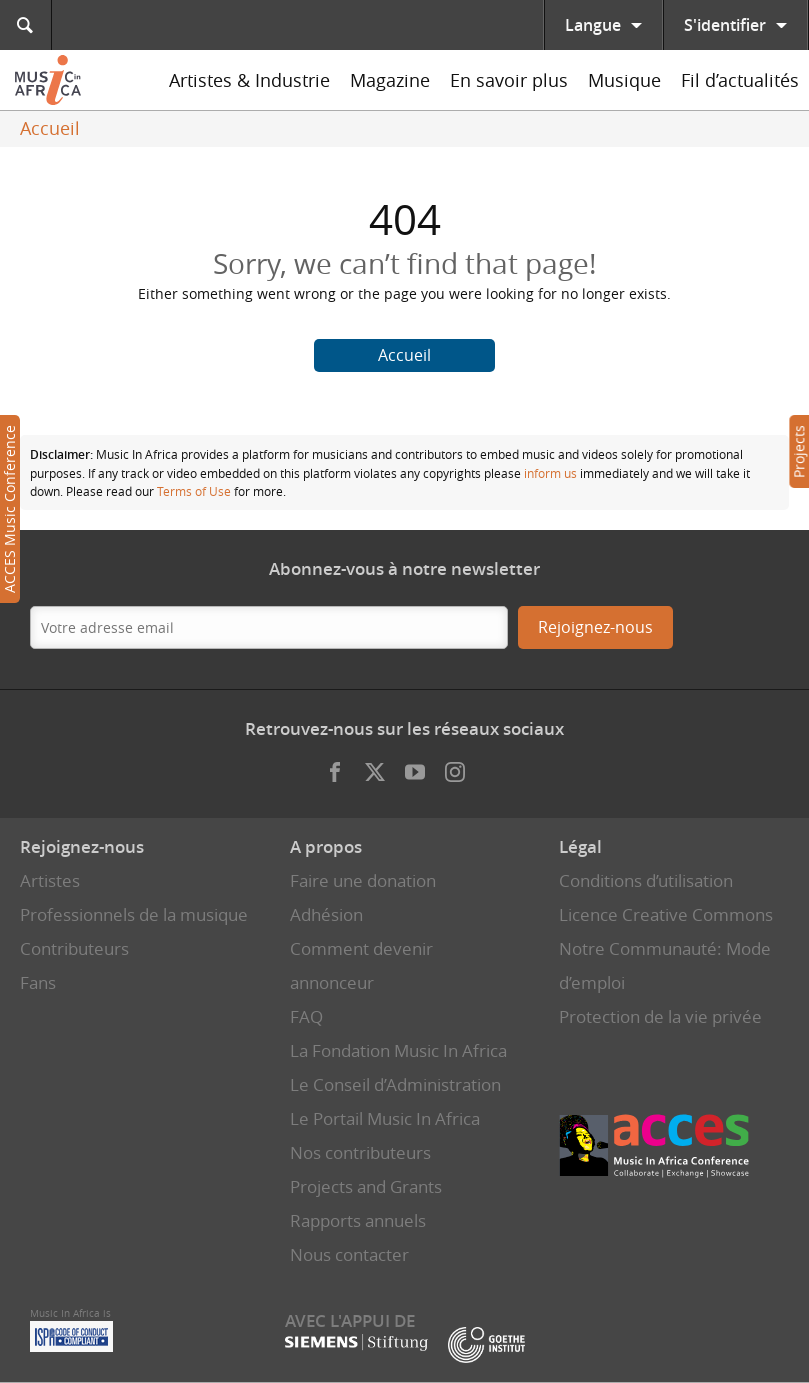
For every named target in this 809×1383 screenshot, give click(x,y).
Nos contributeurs (360, 1152)
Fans (38, 982)
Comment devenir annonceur (361, 965)
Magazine (390, 80)
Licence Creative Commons (666, 914)
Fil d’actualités (740, 80)
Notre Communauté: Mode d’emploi (665, 965)
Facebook (335, 766)
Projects (798, 451)
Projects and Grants (366, 1186)
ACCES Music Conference (9, 509)
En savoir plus (509, 80)
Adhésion (326, 914)
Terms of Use (194, 491)
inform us (550, 473)
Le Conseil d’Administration (395, 1084)
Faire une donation (363, 880)
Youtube (415, 766)
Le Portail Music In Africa (385, 1118)
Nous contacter (349, 1254)
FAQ (306, 1016)
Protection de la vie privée (660, 1016)
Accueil (50, 128)
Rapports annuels (358, 1220)
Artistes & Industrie (249, 80)
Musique (624, 80)
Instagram (455, 766)
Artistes (50, 880)
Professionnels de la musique (134, 914)
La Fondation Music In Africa (398, 1050)
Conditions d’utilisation (646, 880)
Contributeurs (74, 948)
